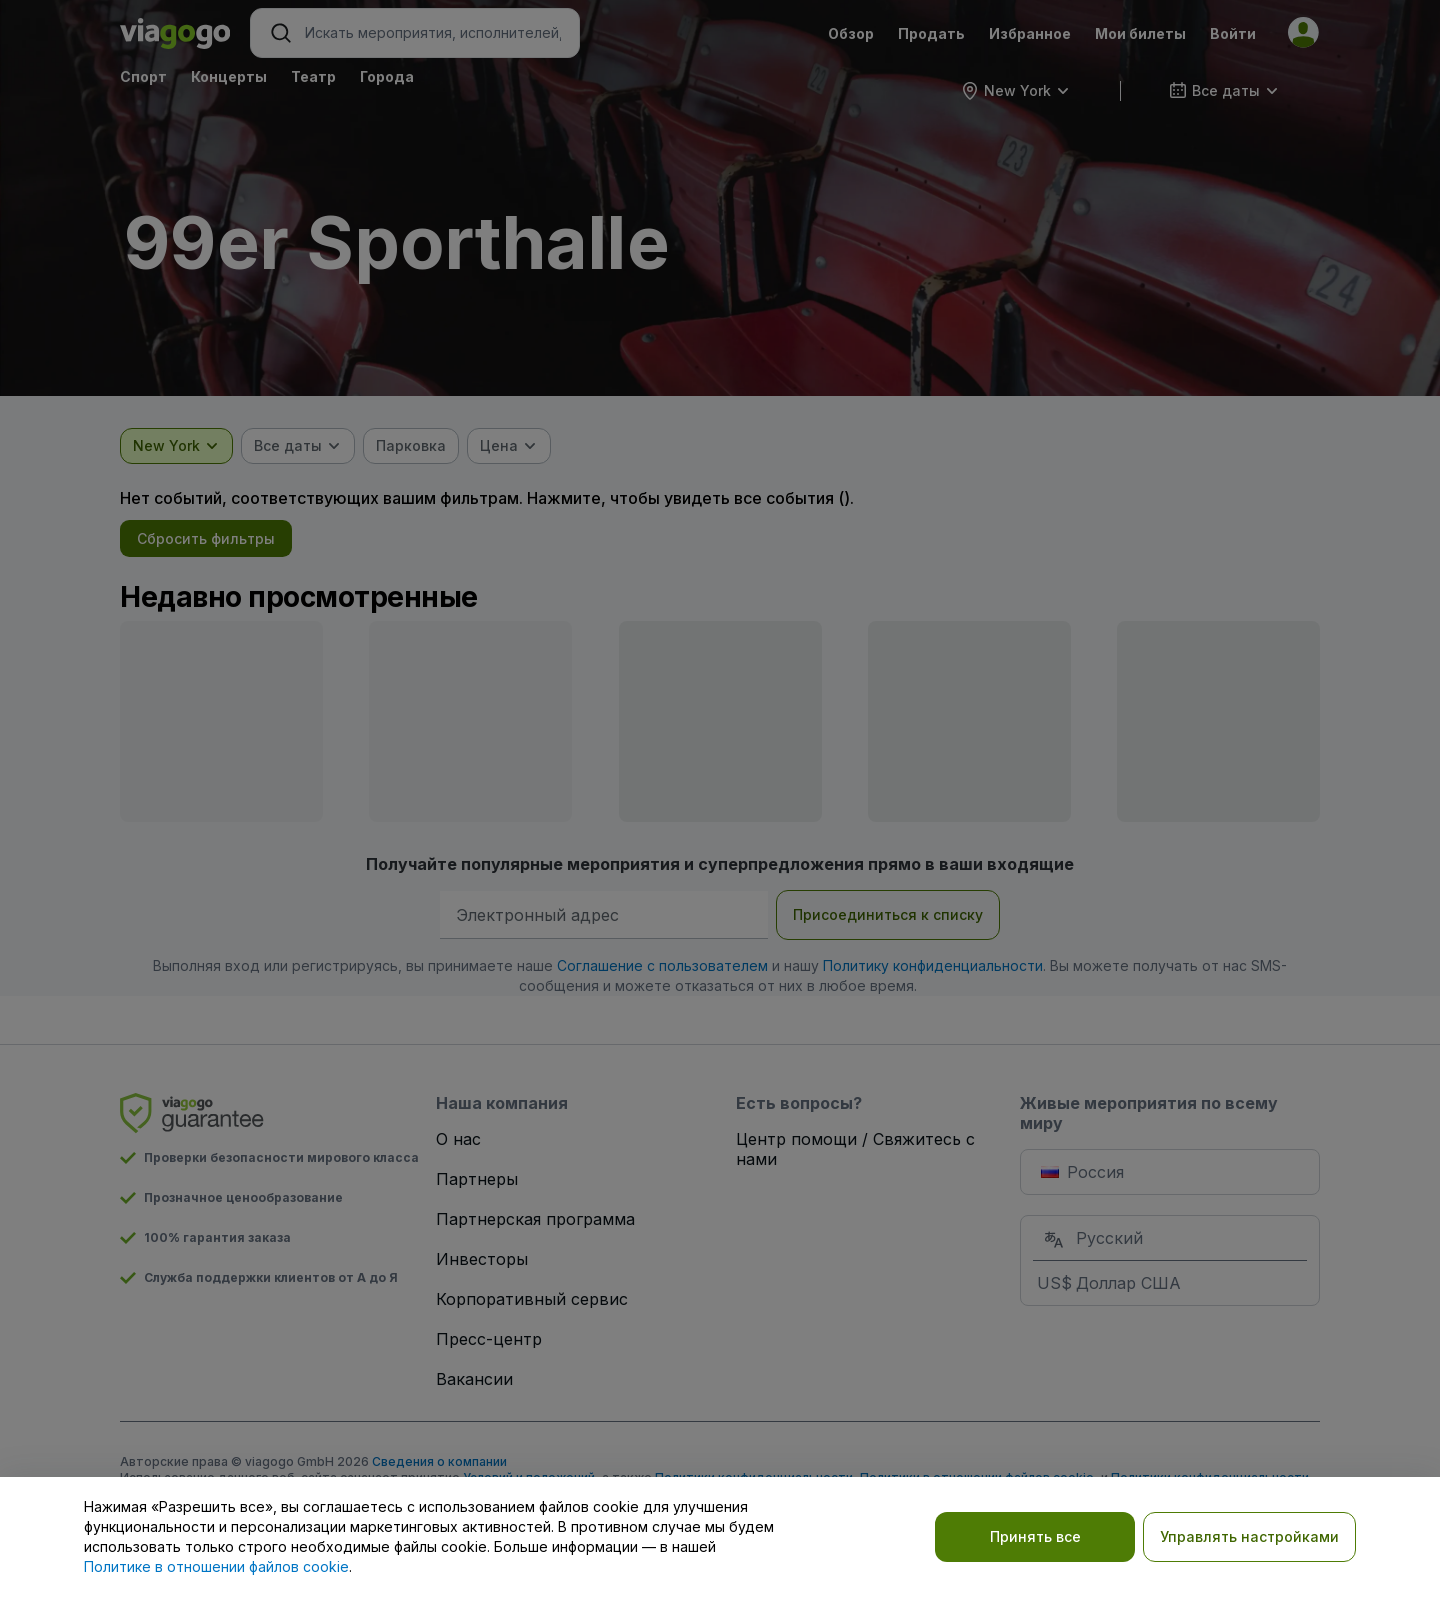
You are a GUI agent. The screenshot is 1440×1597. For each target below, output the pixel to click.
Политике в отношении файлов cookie (216, 1566)
